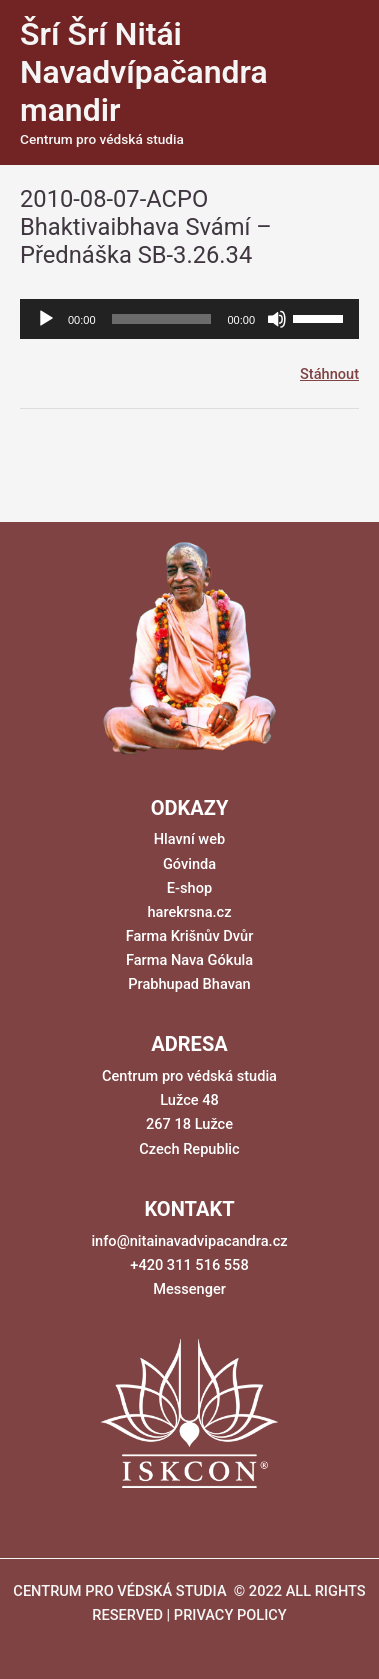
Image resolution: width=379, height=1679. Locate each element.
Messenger (189, 1289)
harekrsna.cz (189, 912)
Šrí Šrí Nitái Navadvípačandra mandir (144, 72)
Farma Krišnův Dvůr (190, 936)
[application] (189, 319)
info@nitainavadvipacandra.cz (189, 1241)
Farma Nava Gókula (189, 960)
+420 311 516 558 (189, 1265)
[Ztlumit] (277, 319)
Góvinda (189, 864)
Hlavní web (189, 839)
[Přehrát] (46, 319)
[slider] (162, 319)
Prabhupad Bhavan (189, 984)
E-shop (189, 888)
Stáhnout (329, 374)
